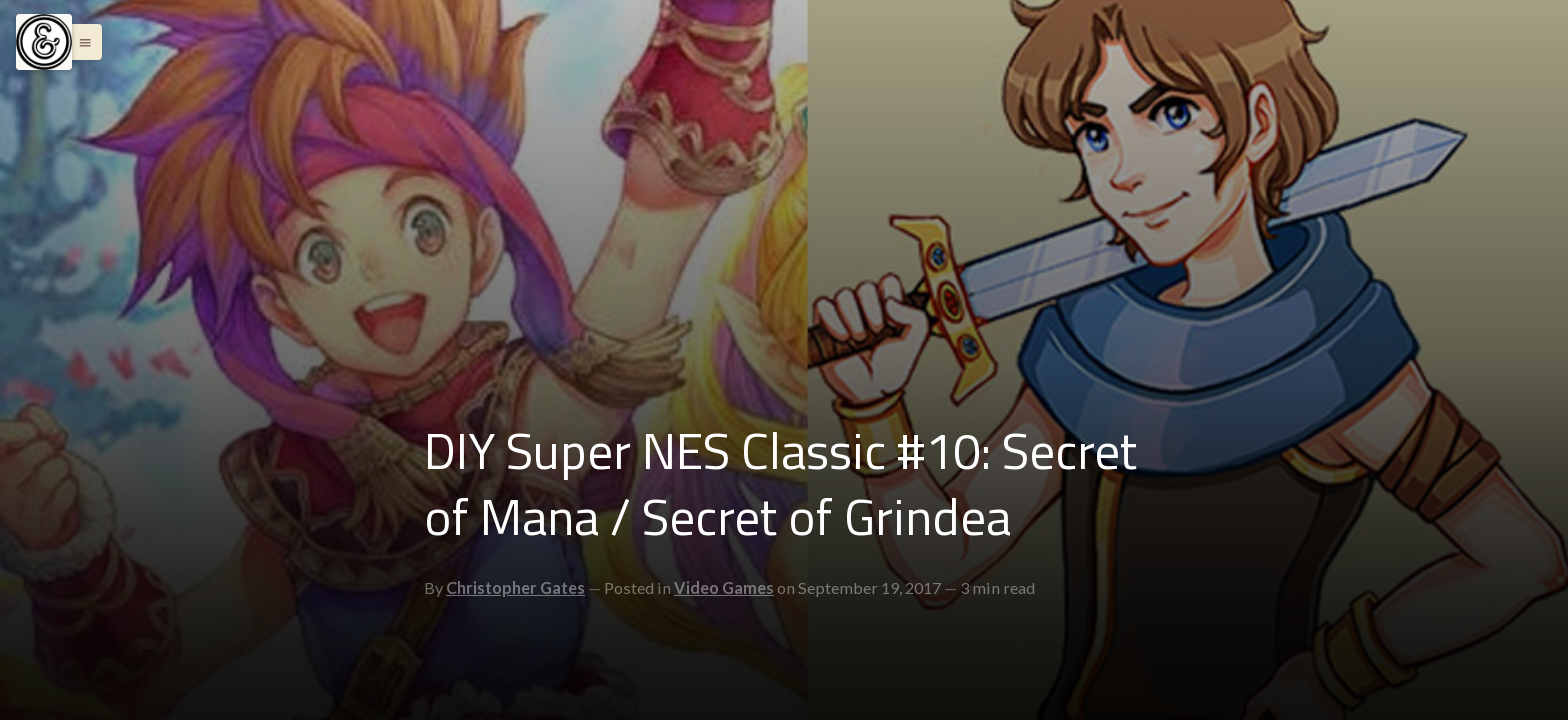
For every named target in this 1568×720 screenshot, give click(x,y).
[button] (80, 42)
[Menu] (44, 42)
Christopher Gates (515, 587)
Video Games (724, 587)
